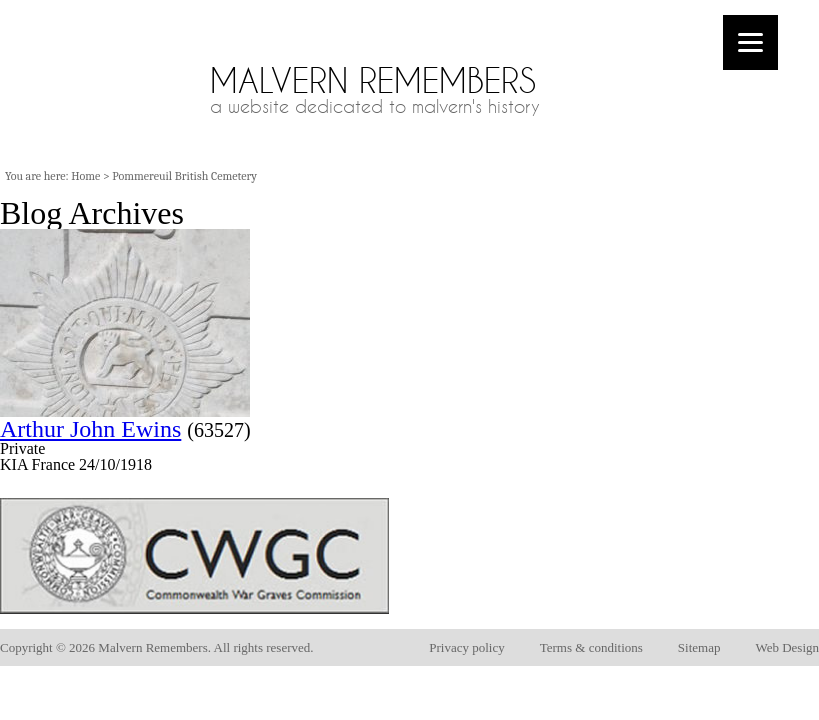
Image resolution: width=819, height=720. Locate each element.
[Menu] (750, 42)
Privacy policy (466, 647)
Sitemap (699, 647)
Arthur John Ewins (90, 429)
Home (85, 176)
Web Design (787, 647)
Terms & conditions (591, 647)
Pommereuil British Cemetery (184, 176)
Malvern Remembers (373, 80)
